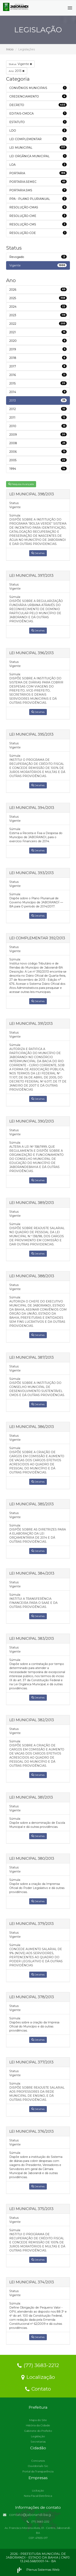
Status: (14, 503)
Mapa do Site (38, 2420)
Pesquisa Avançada (21, 484)
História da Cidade (38, 2425)
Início (10, 49)
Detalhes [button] (38, 553)
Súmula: (15, 515)
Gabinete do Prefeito (38, 2430)
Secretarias (38, 2441)
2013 (17, 71)
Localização (38, 2377)
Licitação (38, 2490)
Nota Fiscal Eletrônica (38, 2495)
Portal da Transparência (38, 2471)
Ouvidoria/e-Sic (38, 2466)
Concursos (38, 2460)
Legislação (38, 2436)
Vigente (20, 64)
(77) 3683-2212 (38, 2365)
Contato (38, 2388)
